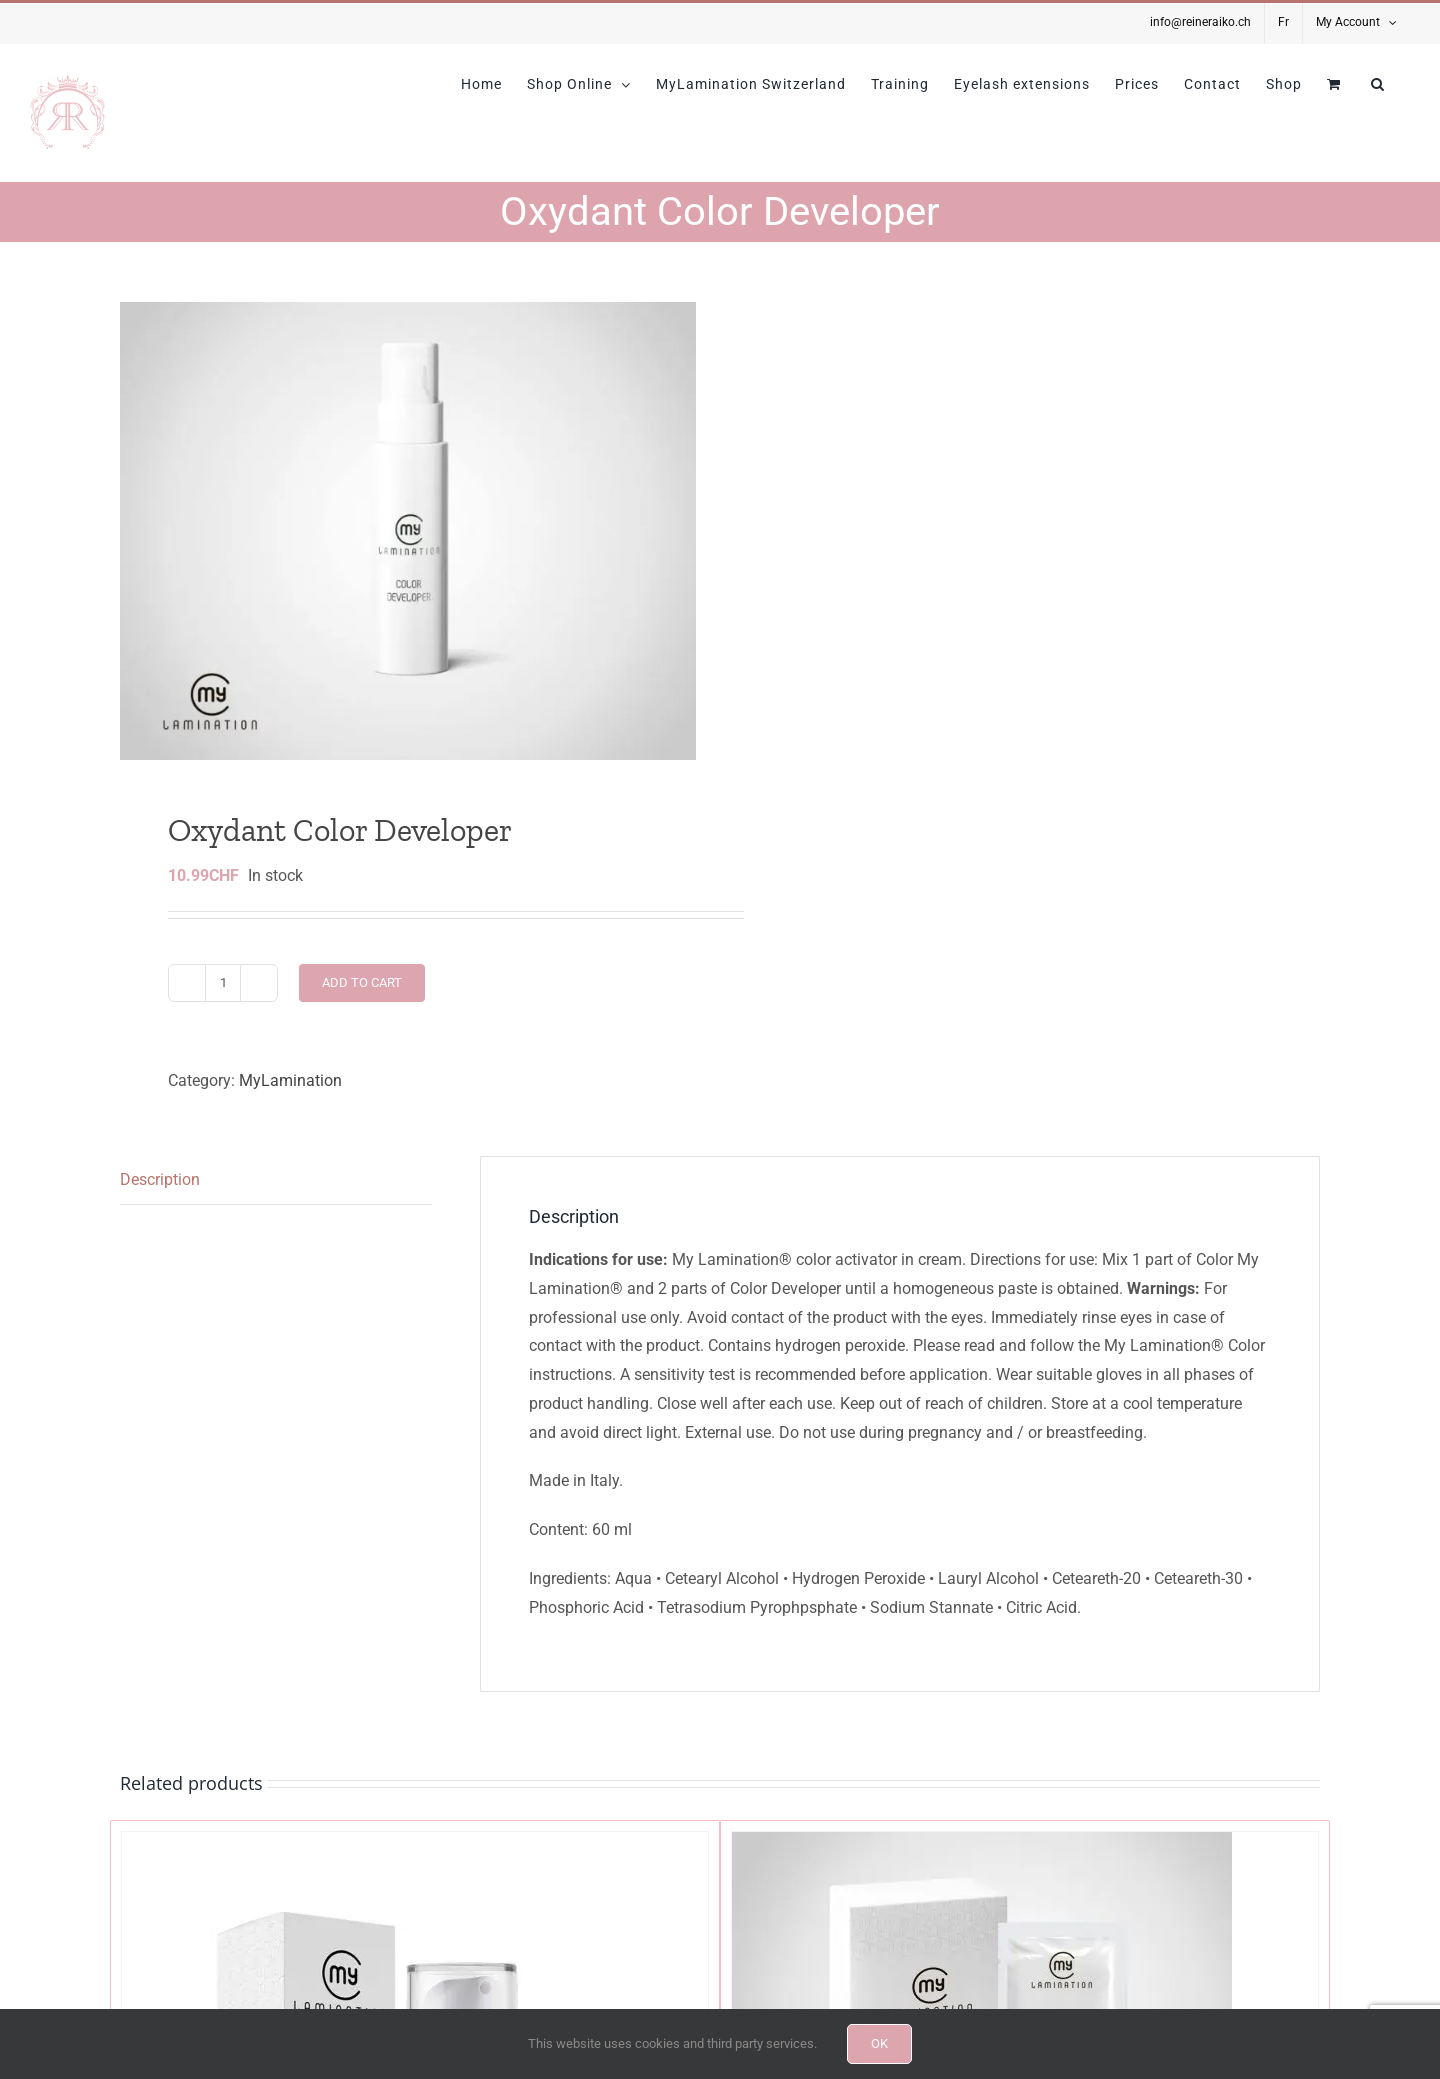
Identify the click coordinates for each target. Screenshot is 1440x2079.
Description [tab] (160, 1179)
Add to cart (362, 982)
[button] (1378, 84)
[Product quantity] (223, 983)
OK (879, 2043)
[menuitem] (1283, 23)
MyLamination (290, 1080)
